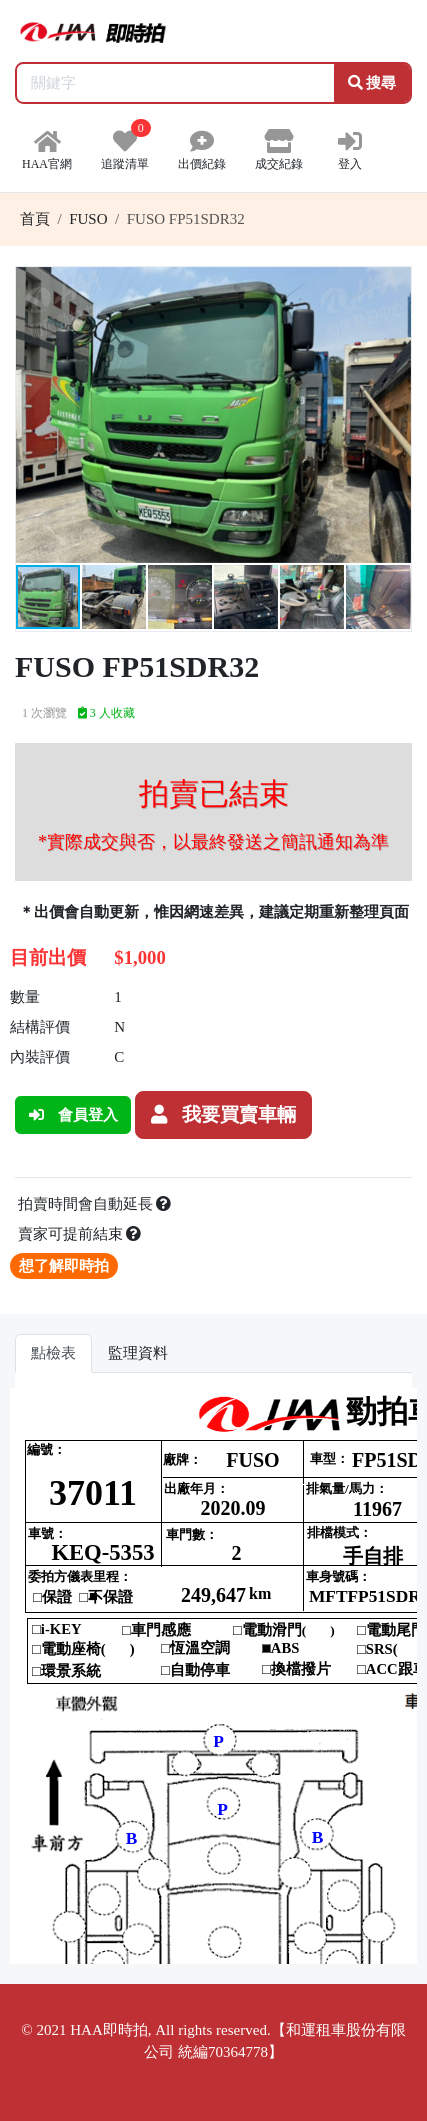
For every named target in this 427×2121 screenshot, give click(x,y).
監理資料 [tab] (138, 1353)
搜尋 (372, 83)
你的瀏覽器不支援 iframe (213, 1676)
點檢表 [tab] (53, 1353)
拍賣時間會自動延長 (95, 1204)
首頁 (35, 219)
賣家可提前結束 (80, 1234)
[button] (393, 285)
